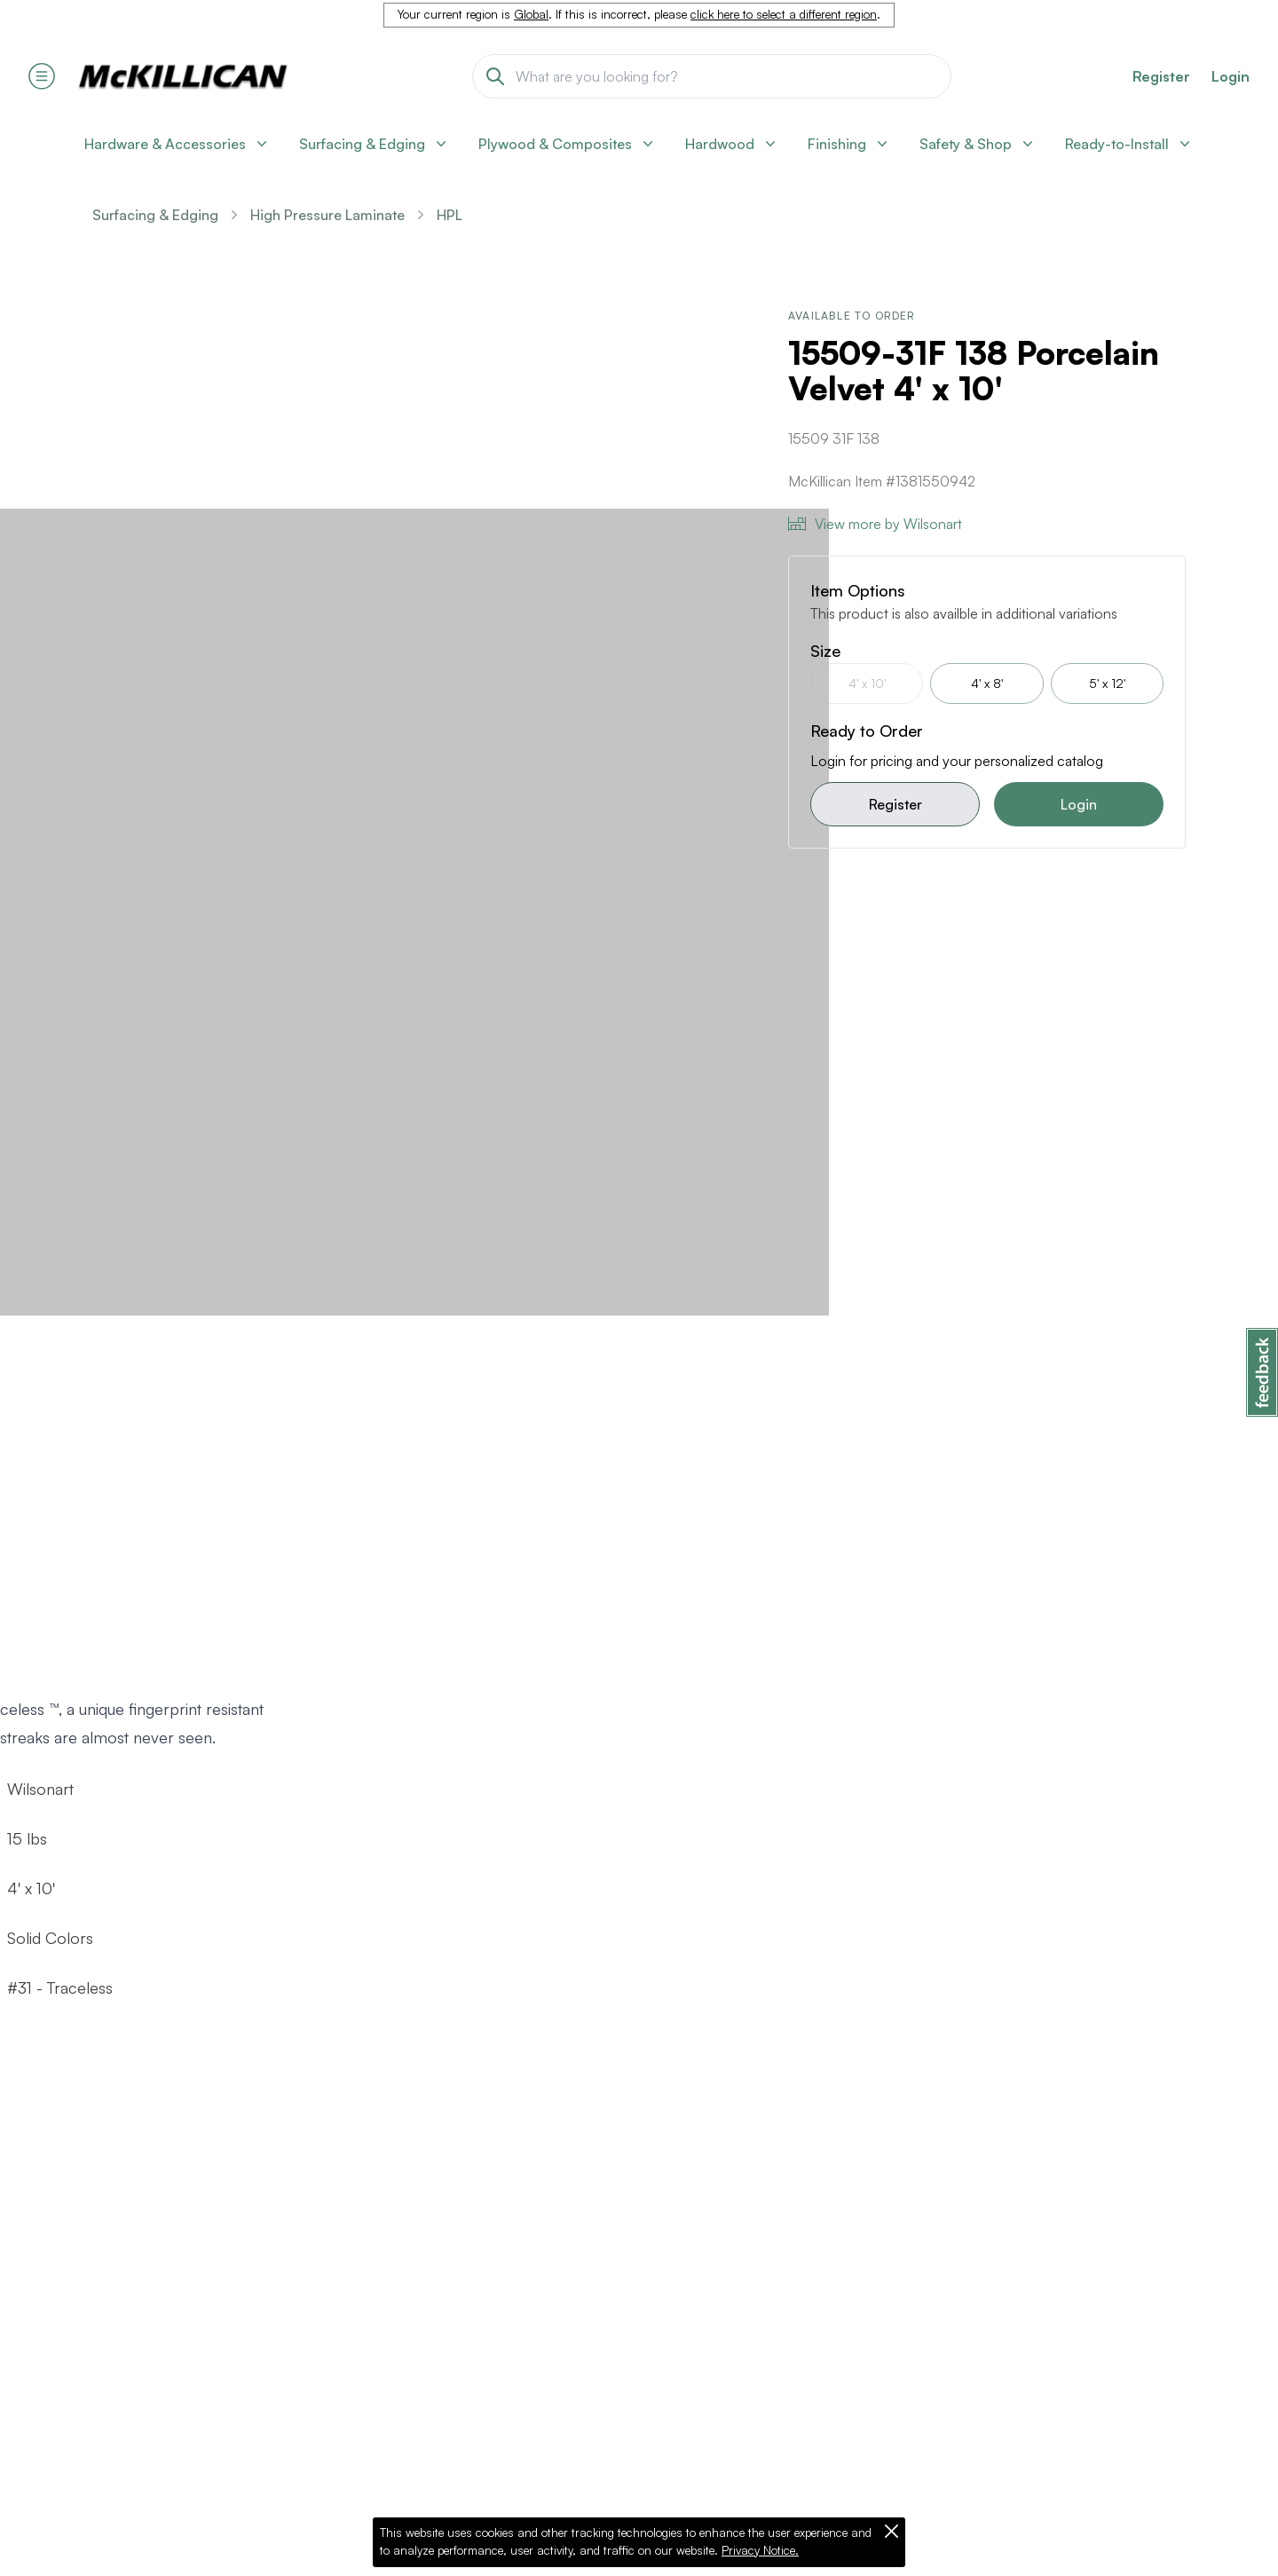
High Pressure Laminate (327, 215)
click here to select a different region (783, 14)
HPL (449, 215)
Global (531, 14)
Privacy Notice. (760, 2550)
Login (1230, 76)
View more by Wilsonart (875, 524)
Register (895, 804)
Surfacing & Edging (155, 215)
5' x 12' (1107, 683)
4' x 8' (987, 683)
